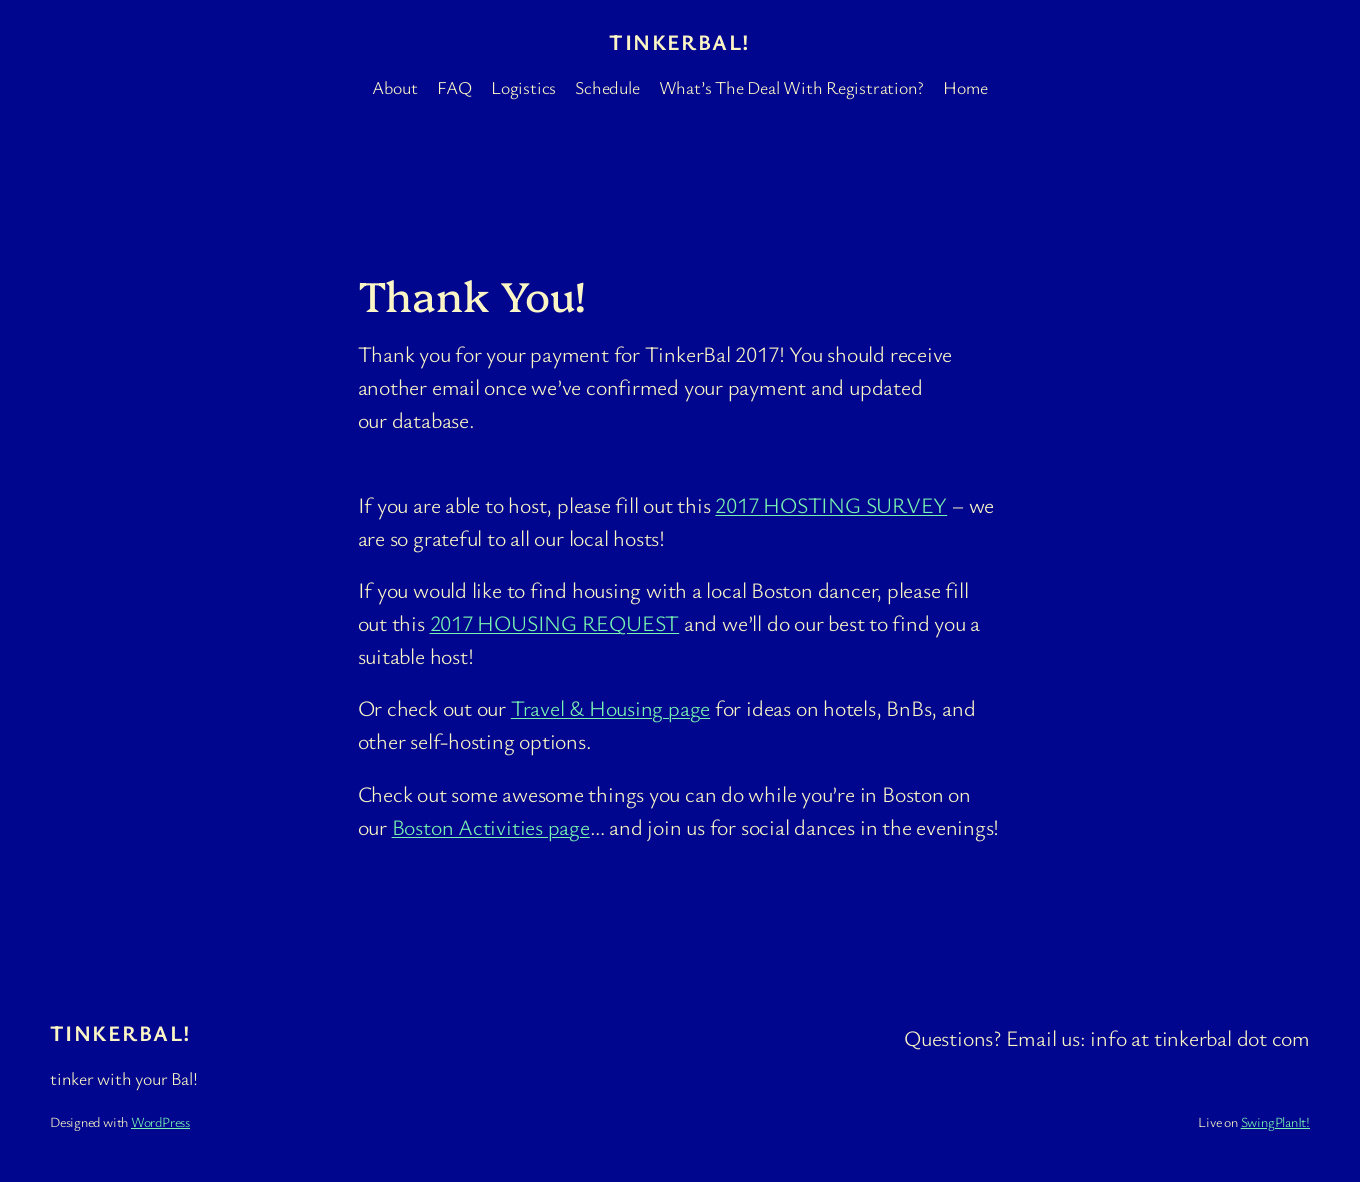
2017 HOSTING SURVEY (831, 504)
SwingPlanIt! (1275, 1121)
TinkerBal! (679, 41)
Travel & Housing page (610, 707)
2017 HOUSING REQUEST (555, 622)
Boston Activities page (491, 826)
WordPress (160, 1121)
